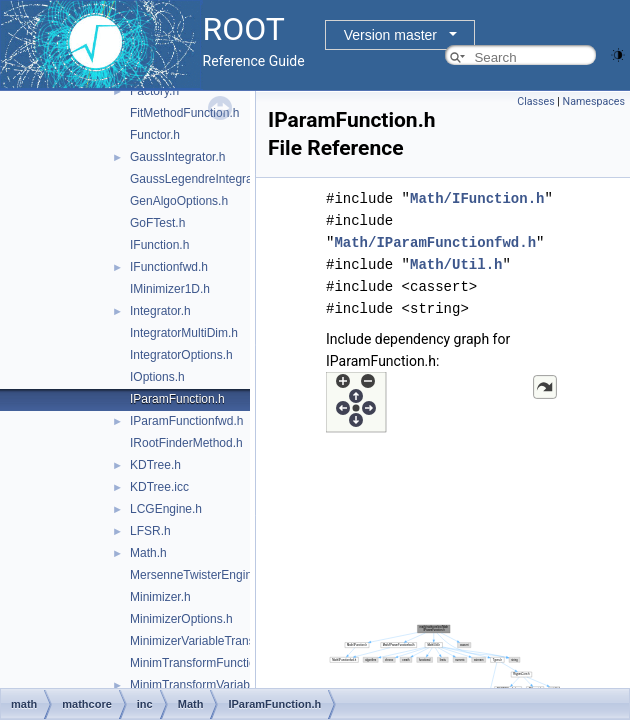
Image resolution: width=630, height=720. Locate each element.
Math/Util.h (456, 264)
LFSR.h (150, 531)
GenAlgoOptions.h (179, 201)
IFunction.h (159, 245)
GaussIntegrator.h (177, 157)
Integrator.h (160, 311)
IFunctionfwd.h (169, 267)
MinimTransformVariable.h (199, 685)
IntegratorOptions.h (181, 355)
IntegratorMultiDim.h (184, 333)
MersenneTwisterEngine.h (199, 575)
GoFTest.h (157, 223)
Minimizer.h (160, 597)
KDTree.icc (159, 487)
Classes (535, 101)
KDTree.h (155, 465)
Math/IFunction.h (477, 198)
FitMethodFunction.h (184, 113)
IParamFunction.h (177, 399)
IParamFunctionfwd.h (186, 421)
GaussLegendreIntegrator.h (203, 179)
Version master (390, 35)
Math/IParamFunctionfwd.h (435, 242)
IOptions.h (157, 377)
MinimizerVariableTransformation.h (222, 641)
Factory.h (154, 91)
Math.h (148, 553)
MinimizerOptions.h (181, 619)
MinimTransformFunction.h (201, 663)
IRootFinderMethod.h (186, 443)
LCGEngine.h (166, 509)
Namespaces (594, 101)
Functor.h (155, 135)
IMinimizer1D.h (170, 289)
